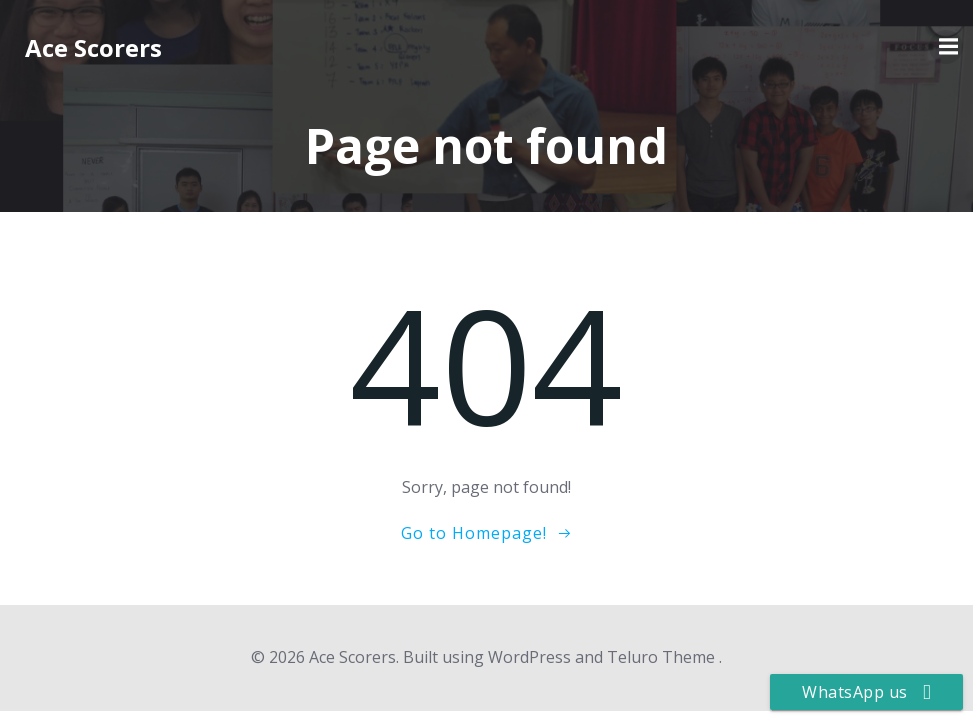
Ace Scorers (93, 47)
